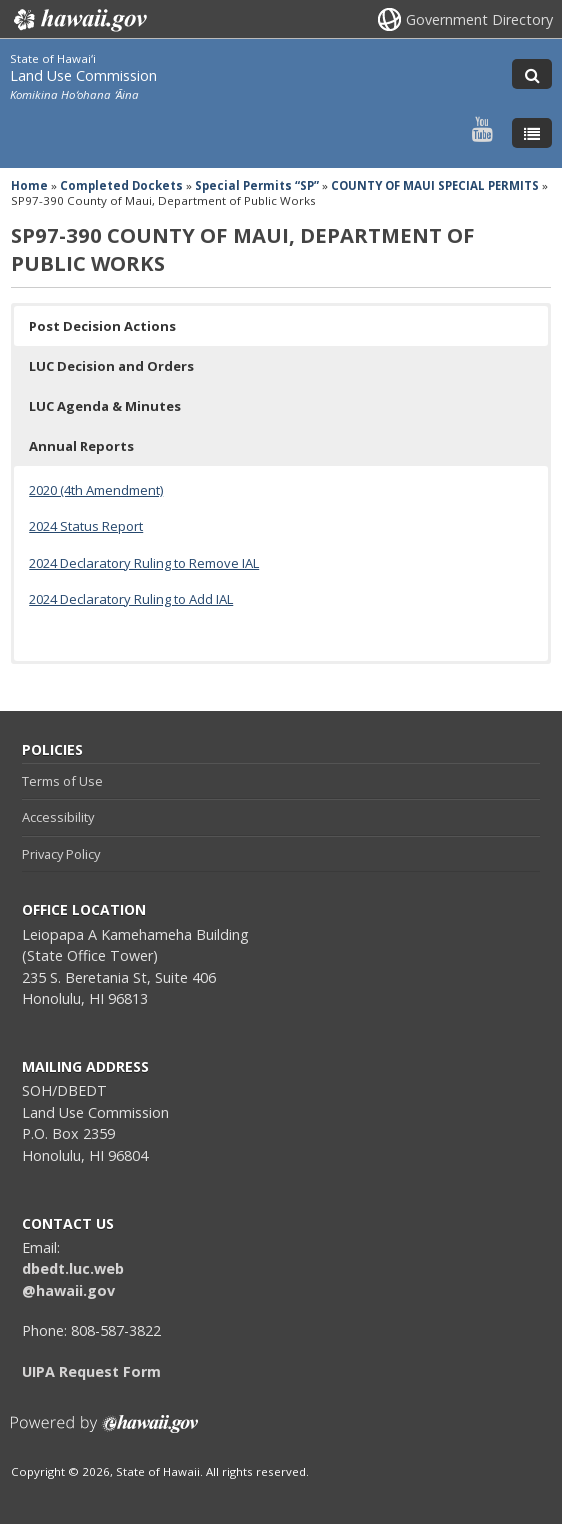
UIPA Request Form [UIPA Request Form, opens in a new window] (91, 1371)
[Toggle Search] (532, 74)
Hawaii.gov (78, 20)
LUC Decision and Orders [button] (111, 366)
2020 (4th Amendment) (96, 490)
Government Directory (479, 19)
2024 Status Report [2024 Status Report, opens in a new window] (86, 526)
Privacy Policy (61, 854)
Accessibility (58, 817)
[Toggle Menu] (532, 133)
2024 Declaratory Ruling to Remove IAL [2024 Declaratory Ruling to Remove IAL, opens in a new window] (144, 563)
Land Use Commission (83, 75)
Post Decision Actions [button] (102, 326)
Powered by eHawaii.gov (104, 1431)
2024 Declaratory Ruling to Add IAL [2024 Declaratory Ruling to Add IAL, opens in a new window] (131, 599)
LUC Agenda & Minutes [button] (105, 406)
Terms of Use (62, 781)
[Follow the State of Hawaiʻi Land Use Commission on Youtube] (482, 128)
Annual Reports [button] (81, 446)
